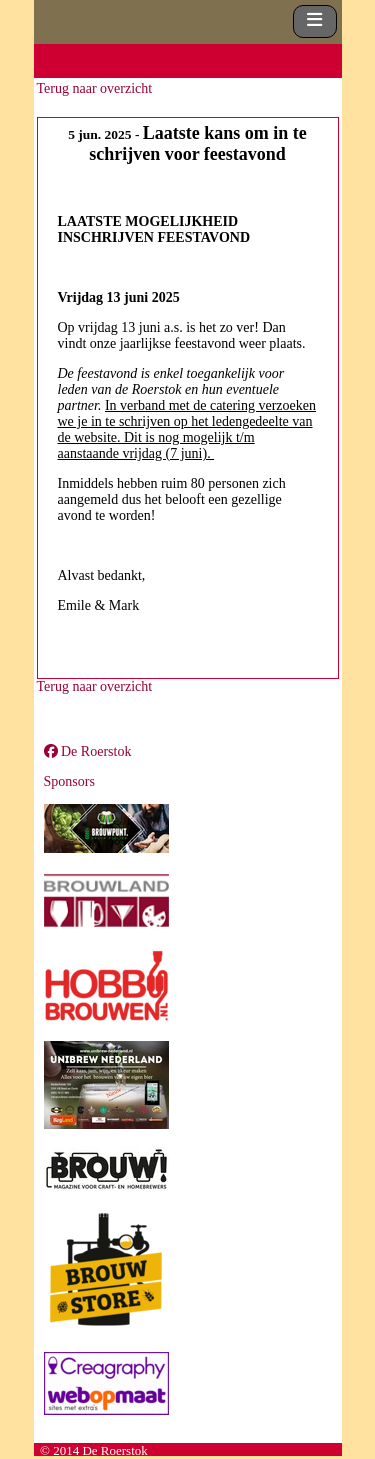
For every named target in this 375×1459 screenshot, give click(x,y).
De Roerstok (88, 751)
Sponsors (69, 781)
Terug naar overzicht (95, 88)
